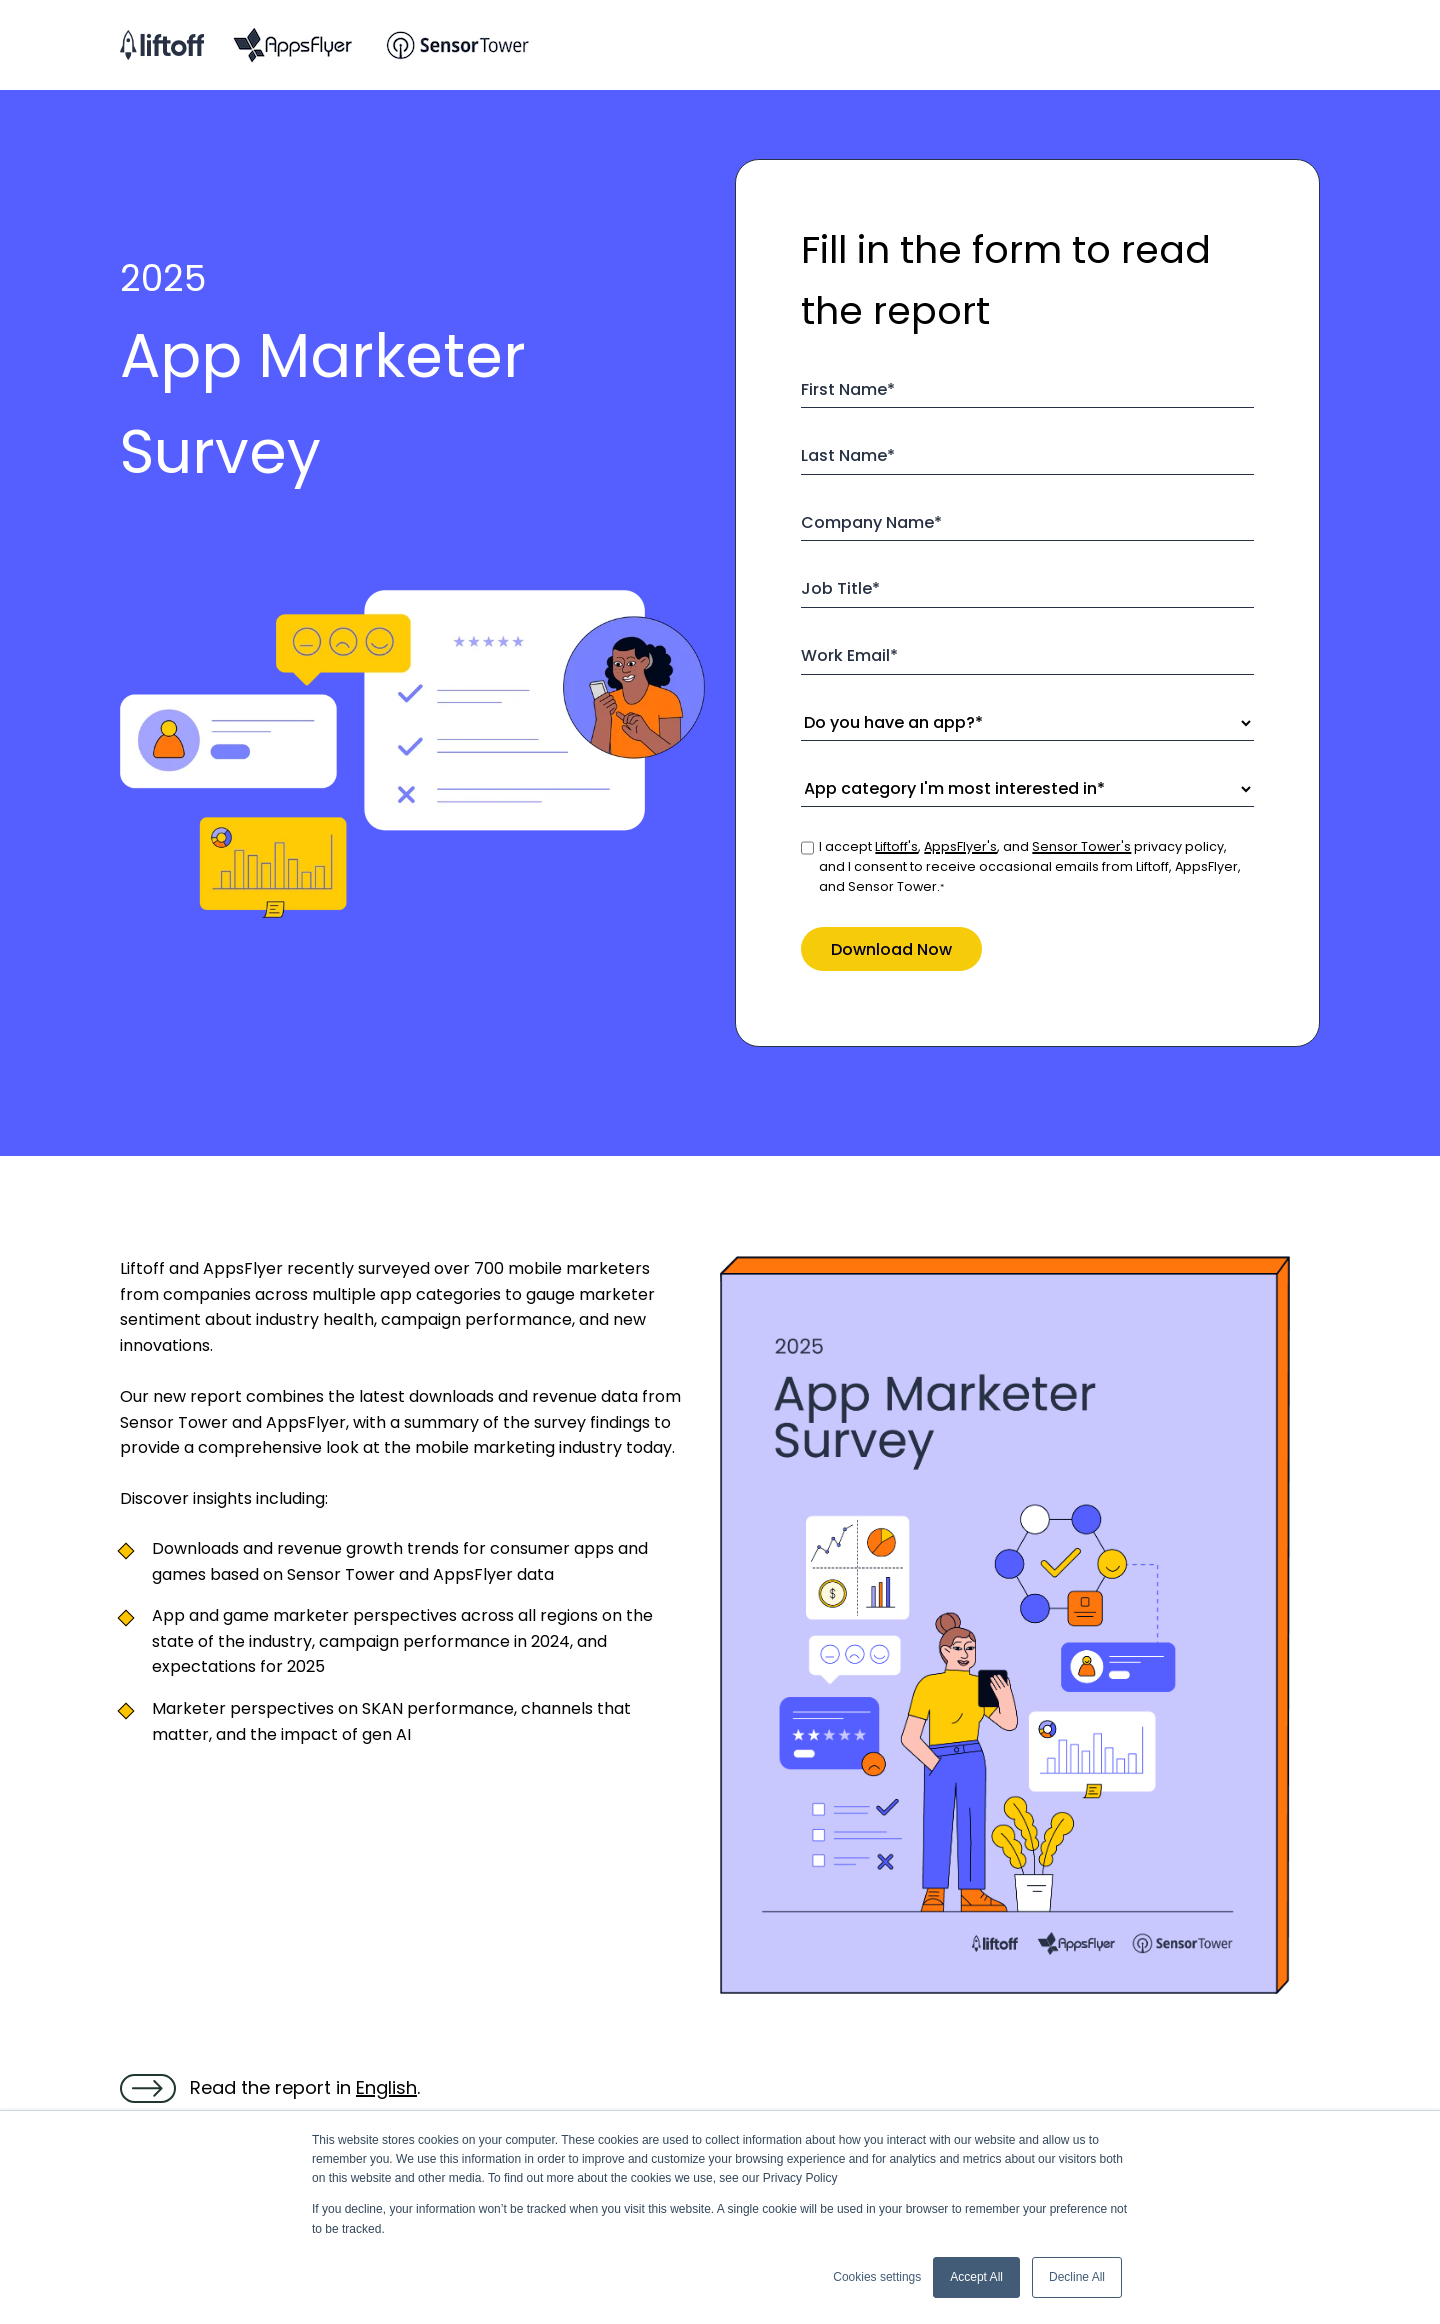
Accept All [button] (976, 2277)
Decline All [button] (1077, 2277)
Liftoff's (896, 846)
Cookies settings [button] (877, 2277)
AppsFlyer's (960, 846)
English (386, 2087)
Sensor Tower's (1081, 846)
